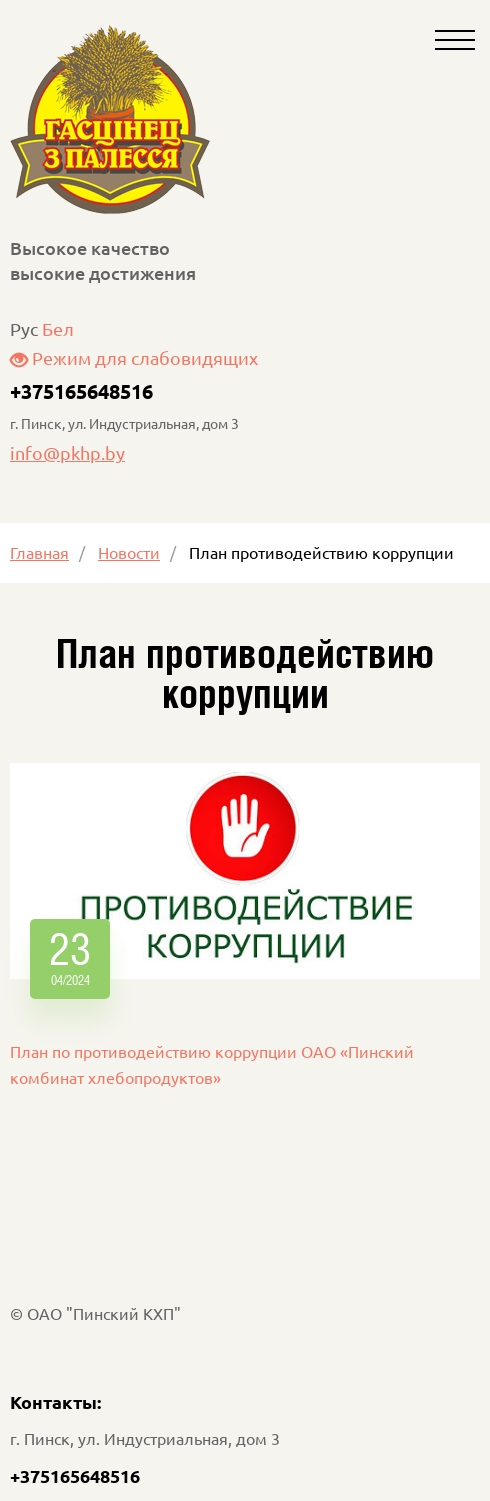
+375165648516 (81, 391)
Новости (129, 552)
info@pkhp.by (67, 452)
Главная (39, 552)
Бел (58, 328)
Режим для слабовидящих (134, 357)
